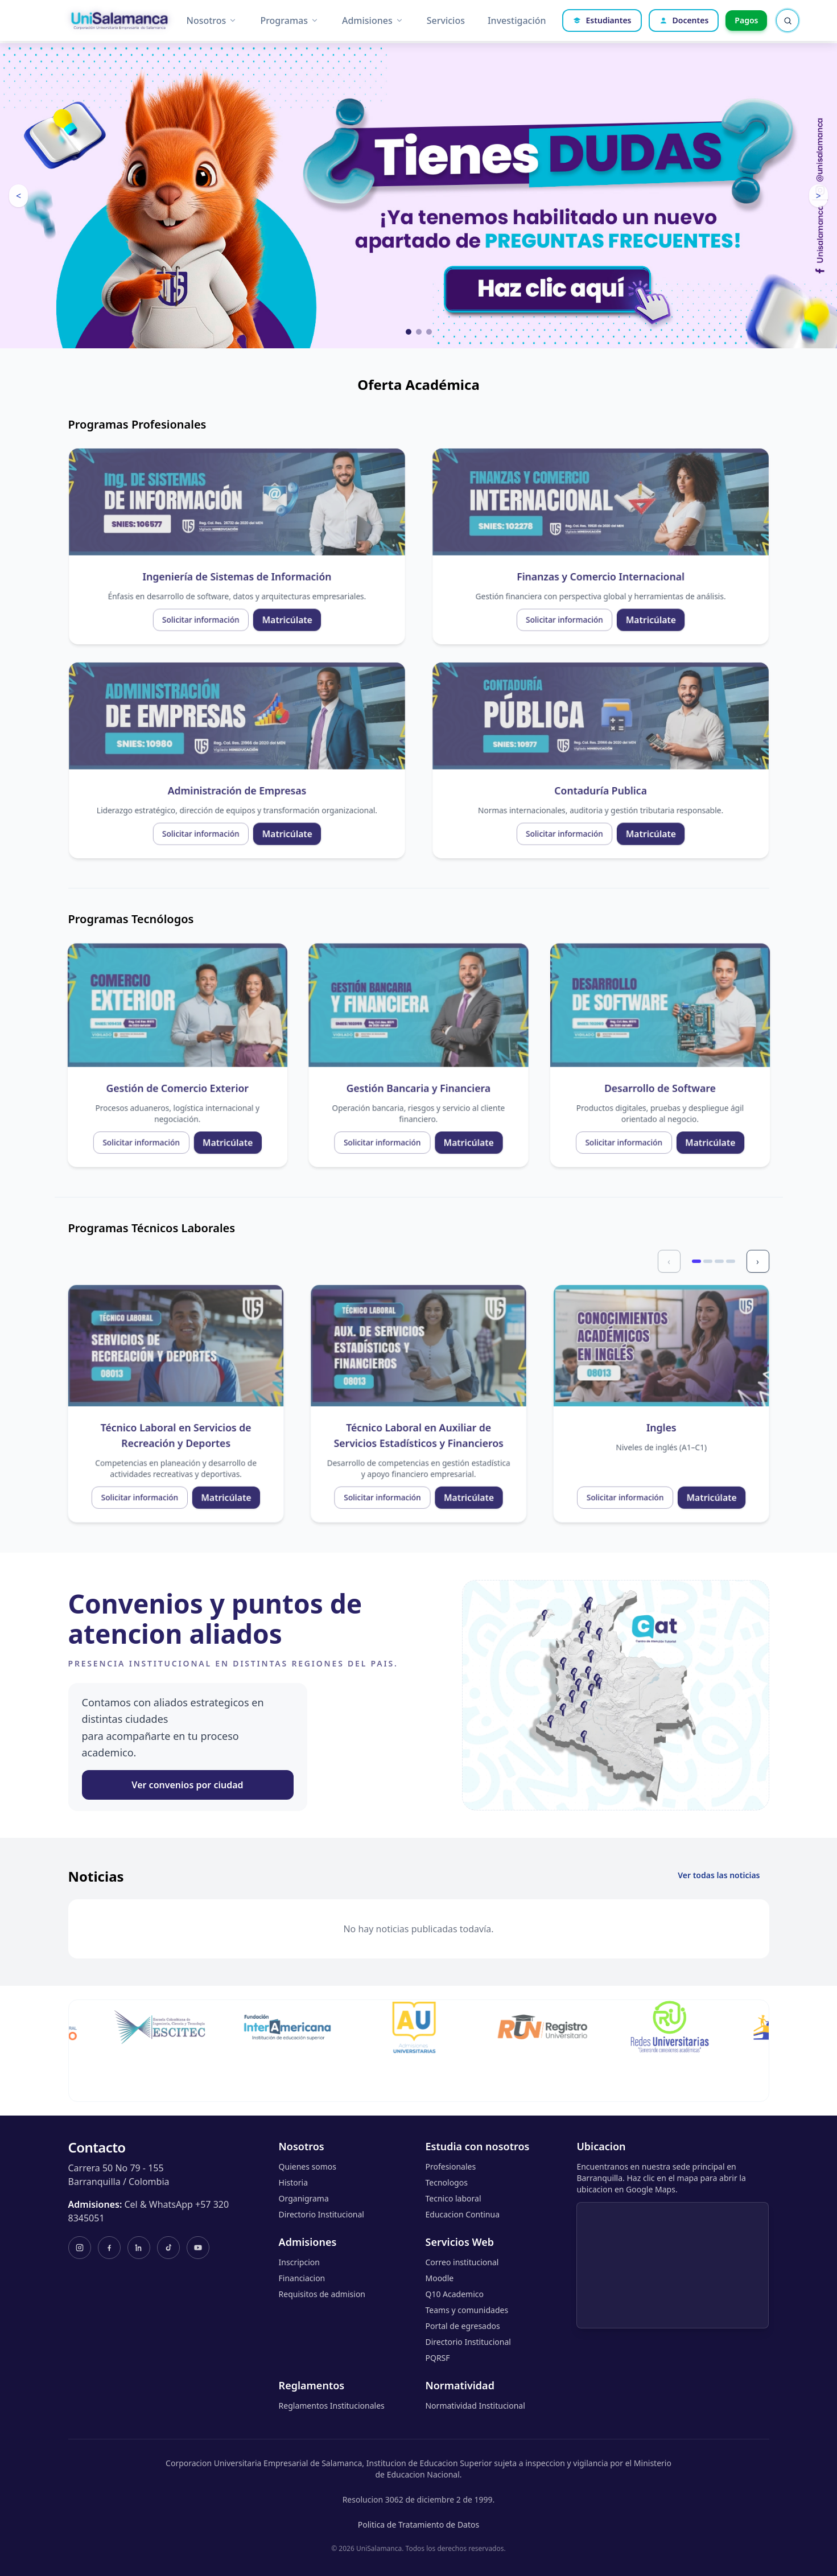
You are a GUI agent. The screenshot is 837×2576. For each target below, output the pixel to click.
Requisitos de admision (322, 2294)
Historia (293, 2182)
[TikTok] (168, 2247)
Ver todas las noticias (719, 1875)
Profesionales (450, 2166)
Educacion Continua (462, 2214)
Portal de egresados (462, 2325)
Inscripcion (299, 2262)
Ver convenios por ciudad (187, 1785)
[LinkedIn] (138, 2247)
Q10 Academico (454, 2294)
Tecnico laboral (453, 2198)
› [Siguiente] (762, 1264)
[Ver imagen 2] (419, 332)
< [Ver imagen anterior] (18, 196)
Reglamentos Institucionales (332, 2405)
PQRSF (437, 2357)
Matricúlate (214, 591)
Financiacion (302, 2278)
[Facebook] (109, 2247)
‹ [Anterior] (673, 1264)
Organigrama (304, 2198)
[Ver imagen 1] (408, 332)
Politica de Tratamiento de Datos (418, 2524)
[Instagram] (79, 2247)
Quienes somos (307, 2166)
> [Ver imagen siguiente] (818, 196)
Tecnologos (446, 2182)
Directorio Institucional (321, 2214)
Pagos (746, 20)
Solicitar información (161, 592)
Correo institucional (461, 2262)
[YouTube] (198, 2247)
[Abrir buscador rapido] (787, 20)
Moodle (439, 2278)
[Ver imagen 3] (429, 332)
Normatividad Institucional (475, 2405)
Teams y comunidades (466, 2310)
